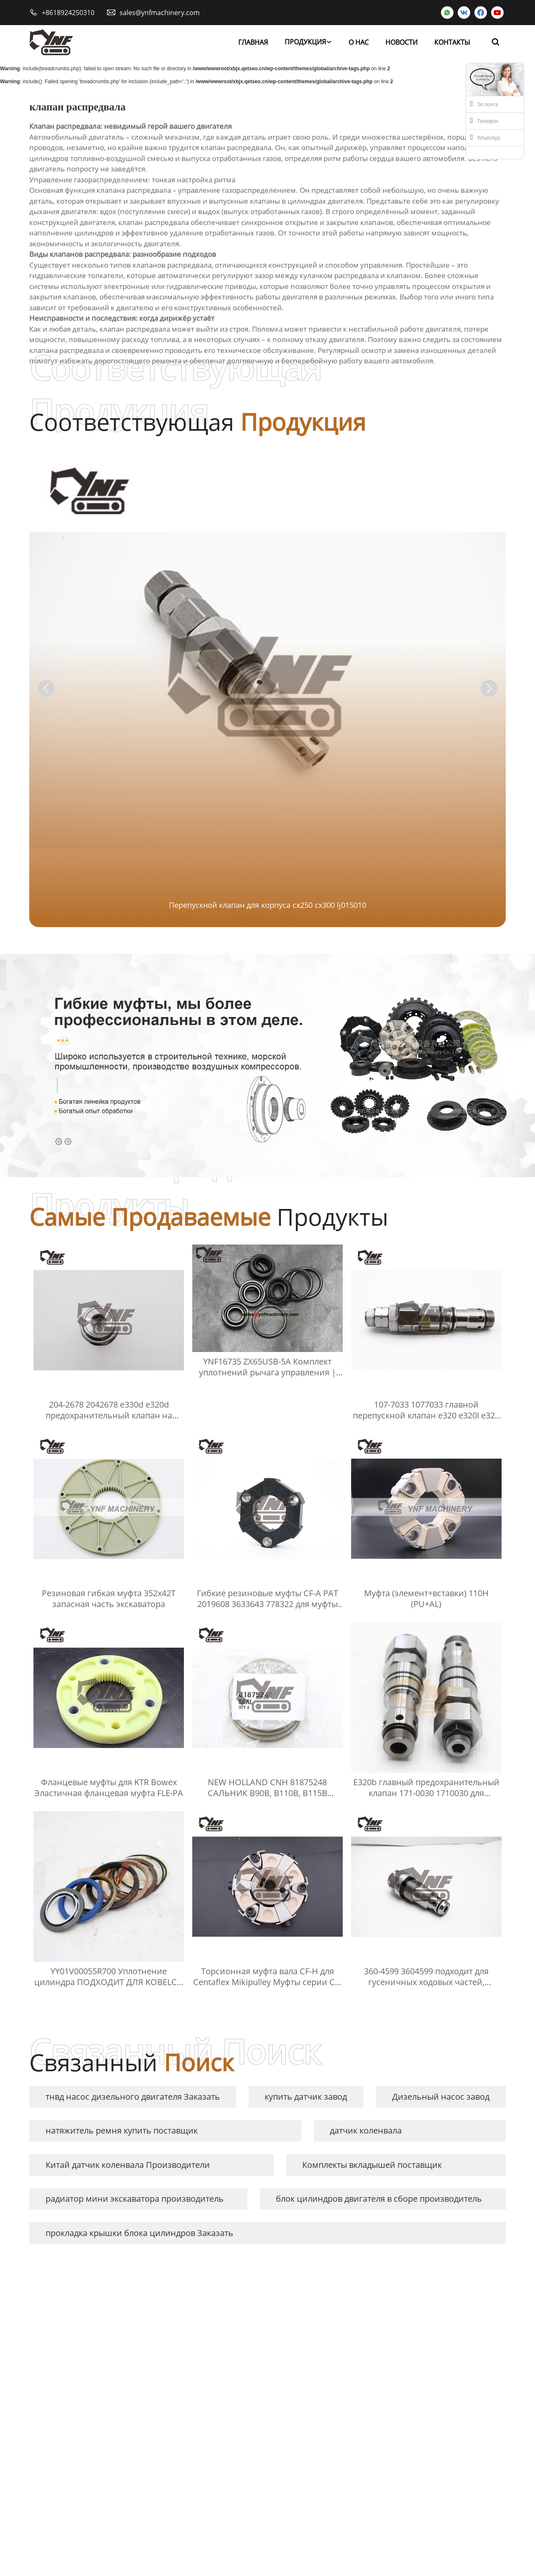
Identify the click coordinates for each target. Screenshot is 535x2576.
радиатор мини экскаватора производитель (135, 2198)
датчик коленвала (366, 2130)
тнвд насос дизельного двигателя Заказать (133, 2096)
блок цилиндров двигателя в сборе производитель (379, 2198)
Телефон (484, 120)
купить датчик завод (306, 2096)
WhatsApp (485, 137)
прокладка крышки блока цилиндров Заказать (139, 2233)
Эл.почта (484, 103)
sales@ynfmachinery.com (160, 12)
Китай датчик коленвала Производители (128, 2164)
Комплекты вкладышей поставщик (372, 2164)
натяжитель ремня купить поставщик (122, 2130)
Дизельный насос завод (440, 2096)
